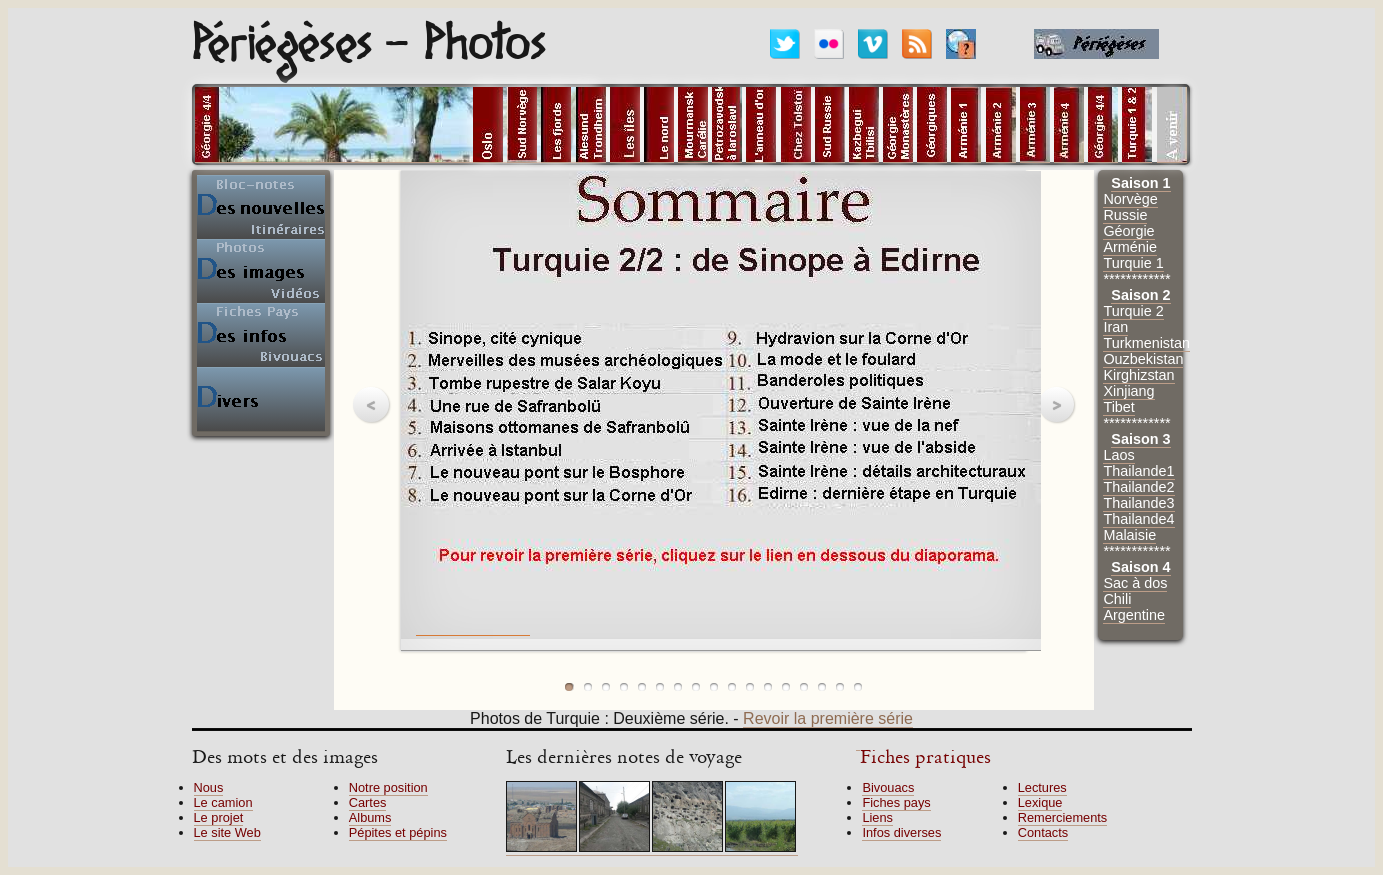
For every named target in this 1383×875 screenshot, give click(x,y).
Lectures (1042, 787)
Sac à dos (1135, 583)
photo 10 (732, 687)
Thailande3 (1138, 503)
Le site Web (227, 832)
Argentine (1134, 615)
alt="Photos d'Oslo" (488, 125)
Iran (1115, 327)
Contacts (1043, 832)
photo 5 (642, 687)
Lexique (1040, 802)
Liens (877, 817)
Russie (1125, 215)
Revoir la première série (828, 718)
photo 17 (858, 687)
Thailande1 (1138, 471)
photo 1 (570, 687)
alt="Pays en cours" (395, 125)
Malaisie (1129, 535)
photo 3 (606, 687)
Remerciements (1063, 817)
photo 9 (714, 687)
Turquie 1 (1133, 263)
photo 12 (768, 687)
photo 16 (840, 687)
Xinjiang (1128, 391)
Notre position (388, 787)
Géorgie (1128, 231)
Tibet (1118, 407)
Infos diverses (901, 832)
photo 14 (804, 687)
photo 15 (822, 687)
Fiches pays (896, 802)
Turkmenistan (1146, 343)
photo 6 (660, 687)
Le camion (223, 802)
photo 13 (786, 687)
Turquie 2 (1133, 311)
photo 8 (696, 687)
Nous (209, 787)
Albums (370, 817)
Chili (1117, 599)
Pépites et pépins (398, 832)
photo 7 (678, 687)
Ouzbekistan (1143, 359)
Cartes (368, 802)
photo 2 (588, 687)
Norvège (1130, 199)
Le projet (219, 817)
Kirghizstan (1138, 375)
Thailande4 (1138, 519)
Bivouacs (888, 787)
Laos (1118, 455)
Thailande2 (1138, 487)
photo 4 (624, 687)
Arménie (1130, 247)
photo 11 (750, 687)
